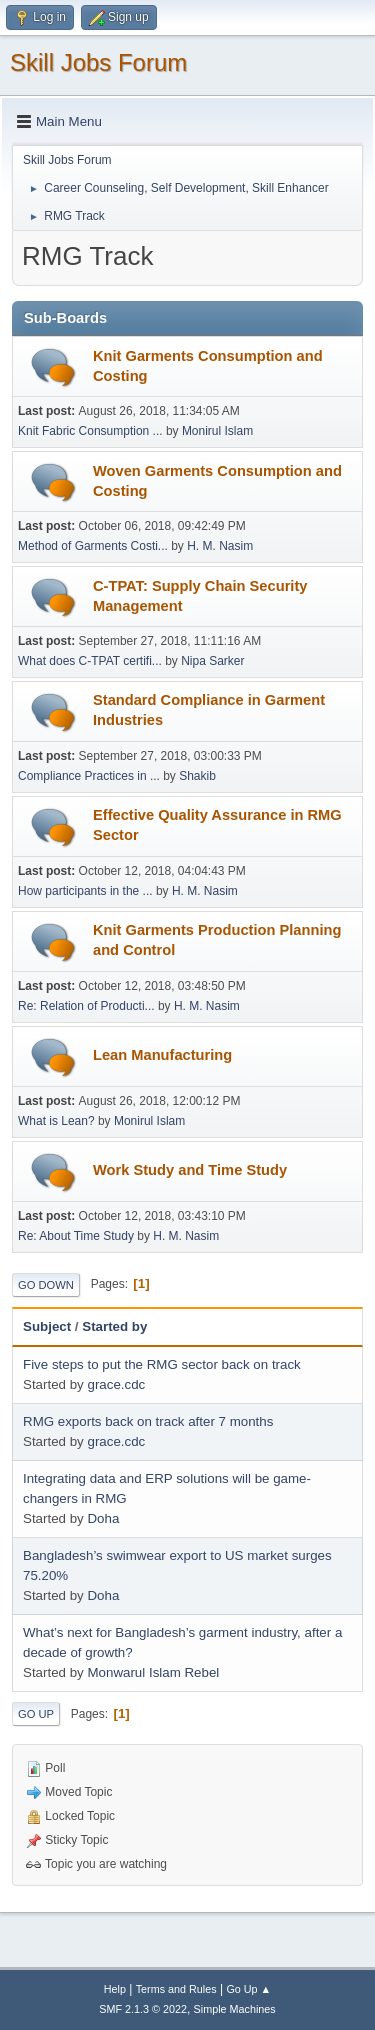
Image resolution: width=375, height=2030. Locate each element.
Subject (47, 1326)
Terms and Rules (176, 1989)
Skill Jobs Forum (98, 62)
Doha (103, 1518)
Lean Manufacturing (162, 1055)
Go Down (46, 1285)
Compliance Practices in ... (89, 776)
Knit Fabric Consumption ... (90, 431)
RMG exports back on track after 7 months (148, 1421)
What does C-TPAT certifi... (90, 661)
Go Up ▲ (248, 1989)
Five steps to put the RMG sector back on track (162, 1364)
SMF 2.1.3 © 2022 (143, 2009)
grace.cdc (116, 1384)
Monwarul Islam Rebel (153, 1672)
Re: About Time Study (76, 1236)
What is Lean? (56, 1121)
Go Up (36, 1714)
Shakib (197, 776)
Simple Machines (235, 2009)
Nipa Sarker (212, 661)
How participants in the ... (85, 891)
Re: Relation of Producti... (86, 1006)
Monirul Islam (217, 431)
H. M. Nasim (220, 546)
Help (115, 1989)
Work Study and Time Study (190, 1170)
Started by (114, 1326)
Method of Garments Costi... (93, 546)
